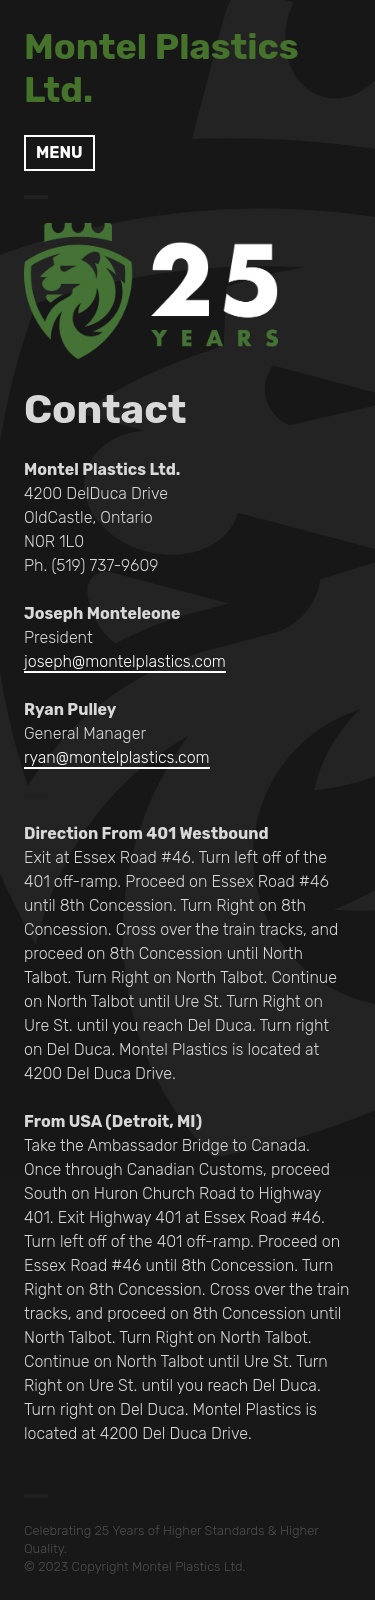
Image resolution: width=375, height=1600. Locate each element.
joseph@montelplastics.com (125, 661)
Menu (59, 152)
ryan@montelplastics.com (117, 757)
